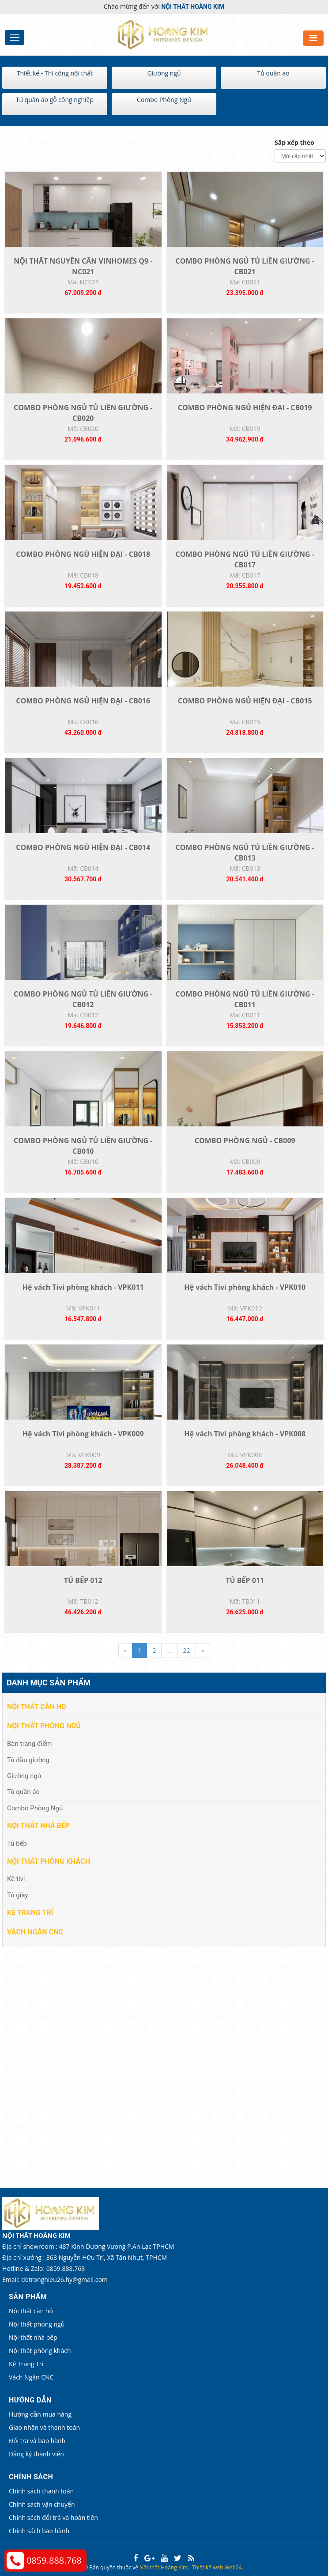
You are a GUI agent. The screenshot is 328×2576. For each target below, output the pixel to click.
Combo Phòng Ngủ (164, 99)
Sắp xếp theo (294, 142)
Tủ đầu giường (28, 1760)
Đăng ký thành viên (36, 2454)
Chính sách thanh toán (41, 2491)
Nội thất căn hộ (36, 1707)
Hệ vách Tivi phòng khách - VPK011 (83, 1287)
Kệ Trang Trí (30, 1912)
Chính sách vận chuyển (42, 2504)
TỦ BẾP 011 (245, 1580)
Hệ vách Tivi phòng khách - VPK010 (244, 1287)
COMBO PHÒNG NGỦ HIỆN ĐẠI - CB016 (83, 701)
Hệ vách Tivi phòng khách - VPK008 (244, 1434)
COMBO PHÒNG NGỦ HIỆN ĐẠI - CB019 (245, 407)
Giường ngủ (164, 73)
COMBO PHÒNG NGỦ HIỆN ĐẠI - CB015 (245, 701)
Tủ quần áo (273, 73)
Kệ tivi (16, 1879)
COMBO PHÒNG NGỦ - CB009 (245, 1140)
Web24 (233, 2567)
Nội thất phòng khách (48, 1861)
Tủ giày (17, 1895)
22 (186, 1650)
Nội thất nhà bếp (38, 1825)
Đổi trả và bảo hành (37, 2440)
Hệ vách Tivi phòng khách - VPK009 (83, 1434)
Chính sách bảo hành (39, 2531)
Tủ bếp (17, 1843)
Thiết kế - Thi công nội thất (55, 73)
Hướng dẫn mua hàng (40, 2414)
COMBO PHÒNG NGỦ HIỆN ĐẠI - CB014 (83, 847)
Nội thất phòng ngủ (44, 1726)
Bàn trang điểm (29, 1744)
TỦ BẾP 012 (83, 1580)
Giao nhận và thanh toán (44, 2427)
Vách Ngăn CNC (35, 1932)
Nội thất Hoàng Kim (163, 2567)
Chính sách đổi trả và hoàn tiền (53, 2517)
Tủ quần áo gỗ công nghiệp (55, 99)
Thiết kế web (207, 2567)
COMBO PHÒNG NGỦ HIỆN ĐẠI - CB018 (83, 554)
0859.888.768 (54, 2560)
